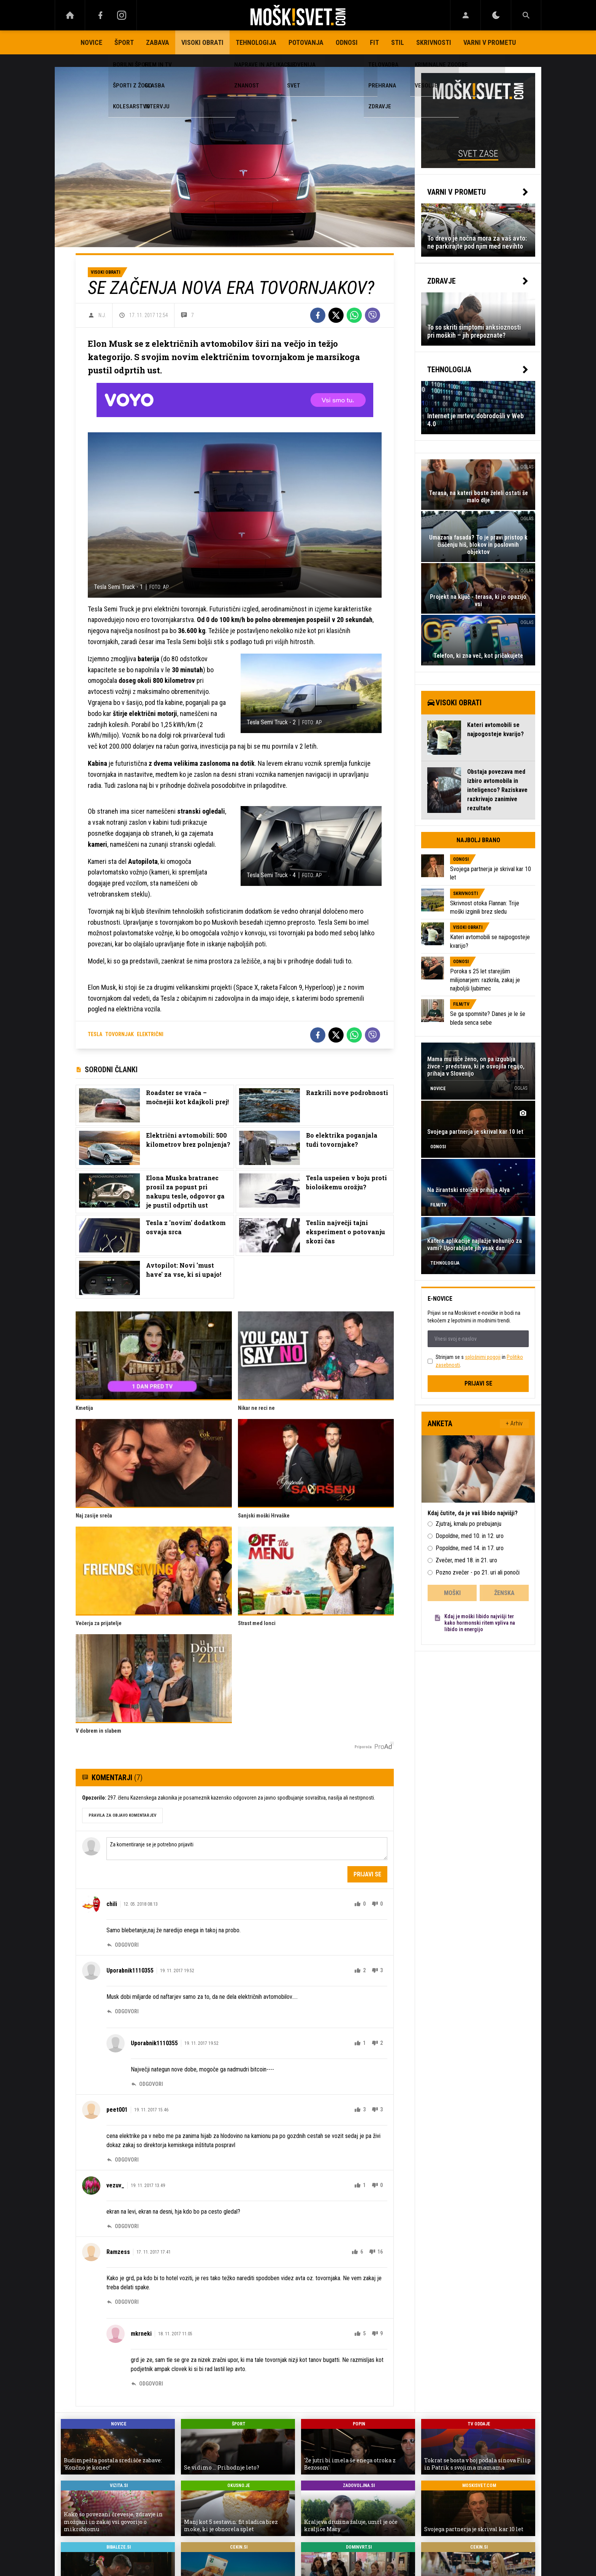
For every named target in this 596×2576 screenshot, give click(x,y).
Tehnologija (256, 42)
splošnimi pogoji (483, 1357)
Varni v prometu (489, 42)
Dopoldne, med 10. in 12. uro (470, 1536)
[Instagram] (121, 15)
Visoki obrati (202, 42)
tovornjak (119, 1034)
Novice (91, 42)
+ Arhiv (514, 1423)
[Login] (465, 15)
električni (150, 1034)
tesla (95, 1034)
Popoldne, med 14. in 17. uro (470, 1548)
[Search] (526, 15)
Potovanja (305, 42)
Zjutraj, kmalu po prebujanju (468, 1523)
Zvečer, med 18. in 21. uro (466, 1560)
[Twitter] (336, 315)
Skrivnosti (433, 42)
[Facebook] (100, 15)
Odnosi (347, 42)
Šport (124, 42)
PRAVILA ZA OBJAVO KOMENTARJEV (122, 1815)
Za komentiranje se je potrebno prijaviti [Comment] (246, 1848)
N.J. (102, 315)
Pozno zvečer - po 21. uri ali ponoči (478, 1572)
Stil (397, 42)
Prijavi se (367, 1874)
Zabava (157, 42)
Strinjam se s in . (479, 1361)
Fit (374, 42)
